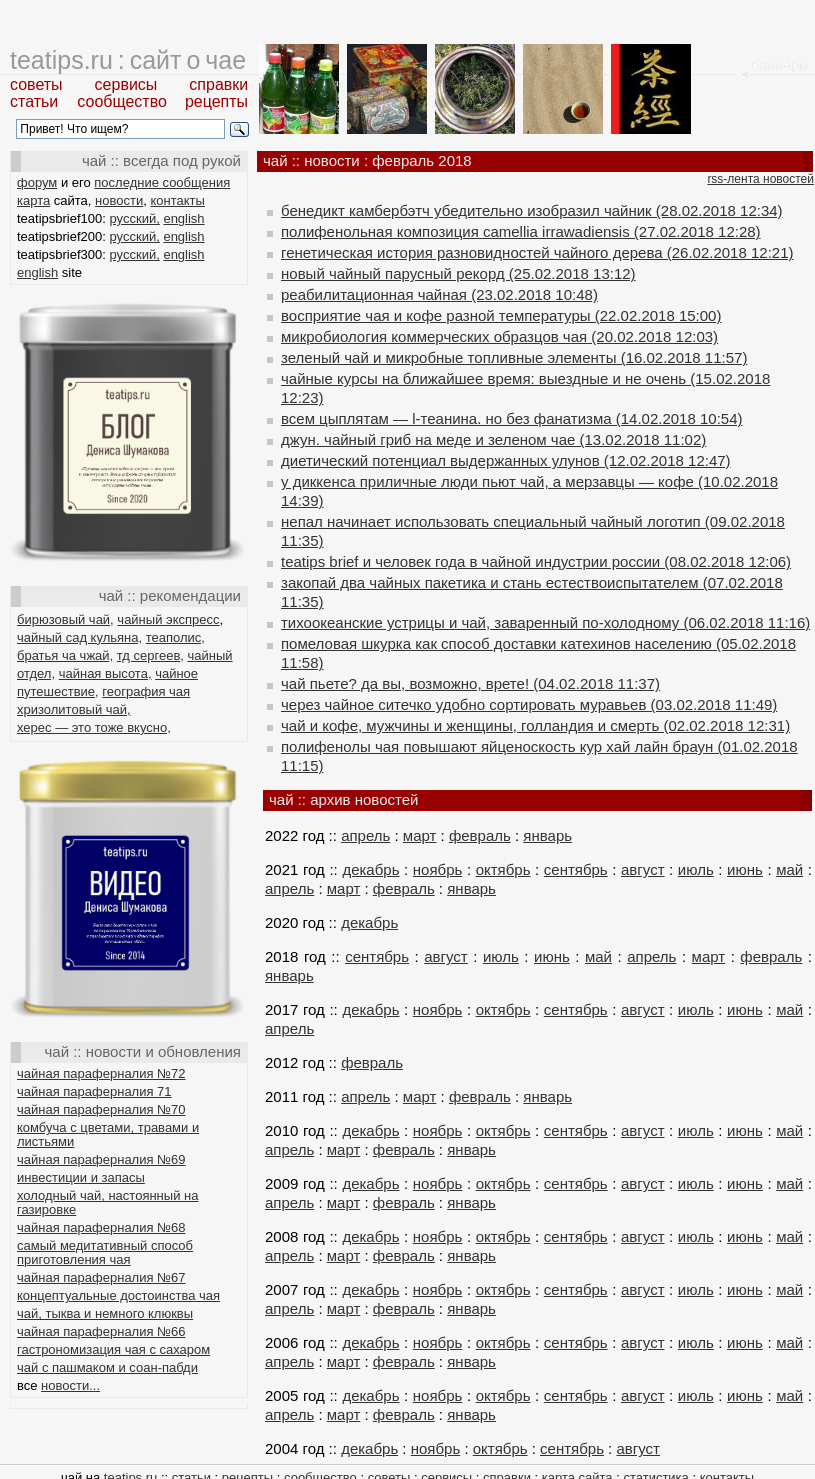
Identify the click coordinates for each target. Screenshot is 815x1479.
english (183, 218)
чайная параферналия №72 (101, 1073)
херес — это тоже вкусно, (94, 727)
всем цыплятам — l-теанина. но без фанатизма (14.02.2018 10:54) (512, 418)
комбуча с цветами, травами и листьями (108, 1134)
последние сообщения (162, 182)
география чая (146, 691)
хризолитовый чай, (74, 709)
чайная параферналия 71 (94, 1091)
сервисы (126, 84)
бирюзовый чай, (65, 619)
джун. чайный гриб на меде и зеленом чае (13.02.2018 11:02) (493, 439)
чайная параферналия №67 (101, 1277)
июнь (745, 869)
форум (37, 182)
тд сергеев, (150, 655)
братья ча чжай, (65, 655)
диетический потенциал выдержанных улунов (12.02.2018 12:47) (506, 460)
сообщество (122, 101)
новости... (70, 1385)
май (789, 869)
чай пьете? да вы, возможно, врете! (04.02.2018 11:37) (470, 683)
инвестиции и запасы (81, 1177)
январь (547, 835)
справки (218, 84)
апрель (365, 835)
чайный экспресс (168, 619)
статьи (34, 101)
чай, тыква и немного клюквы (105, 1313)
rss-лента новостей (760, 179)
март (420, 835)
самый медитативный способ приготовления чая (105, 1252)
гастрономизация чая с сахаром (113, 1349)
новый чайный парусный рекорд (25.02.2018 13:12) (458, 273)
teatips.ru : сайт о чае (128, 60)
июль (696, 869)
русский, (135, 218)
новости (119, 200)
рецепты (216, 101)
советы (36, 84)
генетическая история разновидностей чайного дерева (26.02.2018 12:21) (537, 252)
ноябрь (438, 869)
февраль (480, 835)
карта (33, 200)
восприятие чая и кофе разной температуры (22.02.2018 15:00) (501, 315)
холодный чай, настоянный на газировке (107, 1202)
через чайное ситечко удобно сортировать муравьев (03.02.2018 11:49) (529, 704)
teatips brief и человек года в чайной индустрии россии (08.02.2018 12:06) (536, 561)
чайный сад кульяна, (79, 637)
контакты (177, 200)
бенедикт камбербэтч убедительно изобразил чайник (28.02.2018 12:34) (532, 210)
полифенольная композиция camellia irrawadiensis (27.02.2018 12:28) (521, 231)
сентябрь (576, 869)
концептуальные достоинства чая (118, 1295)
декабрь (370, 869)
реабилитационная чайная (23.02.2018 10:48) (439, 294)
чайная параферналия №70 (101, 1109)
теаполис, (175, 637)
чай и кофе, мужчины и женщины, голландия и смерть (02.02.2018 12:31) (535, 725)
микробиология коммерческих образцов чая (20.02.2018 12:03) (499, 336)
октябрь (503, 869)
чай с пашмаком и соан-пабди (107, 1367)
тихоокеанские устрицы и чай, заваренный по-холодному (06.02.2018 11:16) (545, 622)
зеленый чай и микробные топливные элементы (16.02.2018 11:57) (514, 357)
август (642, 869)
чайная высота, (105, 673)
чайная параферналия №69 (101, 1159)
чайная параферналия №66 (101, 1331)
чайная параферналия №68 (101, 1227)
